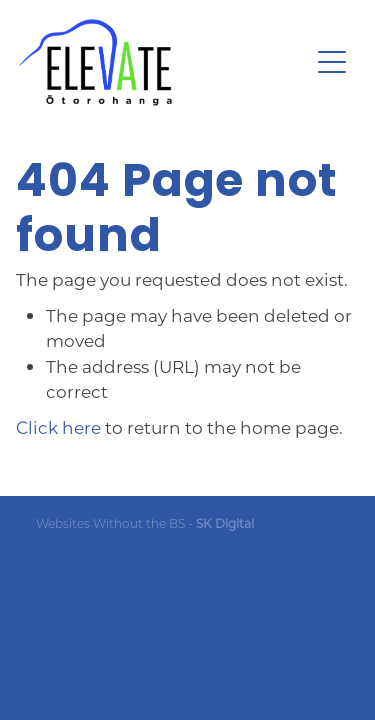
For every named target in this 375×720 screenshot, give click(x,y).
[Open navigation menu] (332, 62)
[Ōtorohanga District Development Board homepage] (164, 62)
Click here (58, 427)
